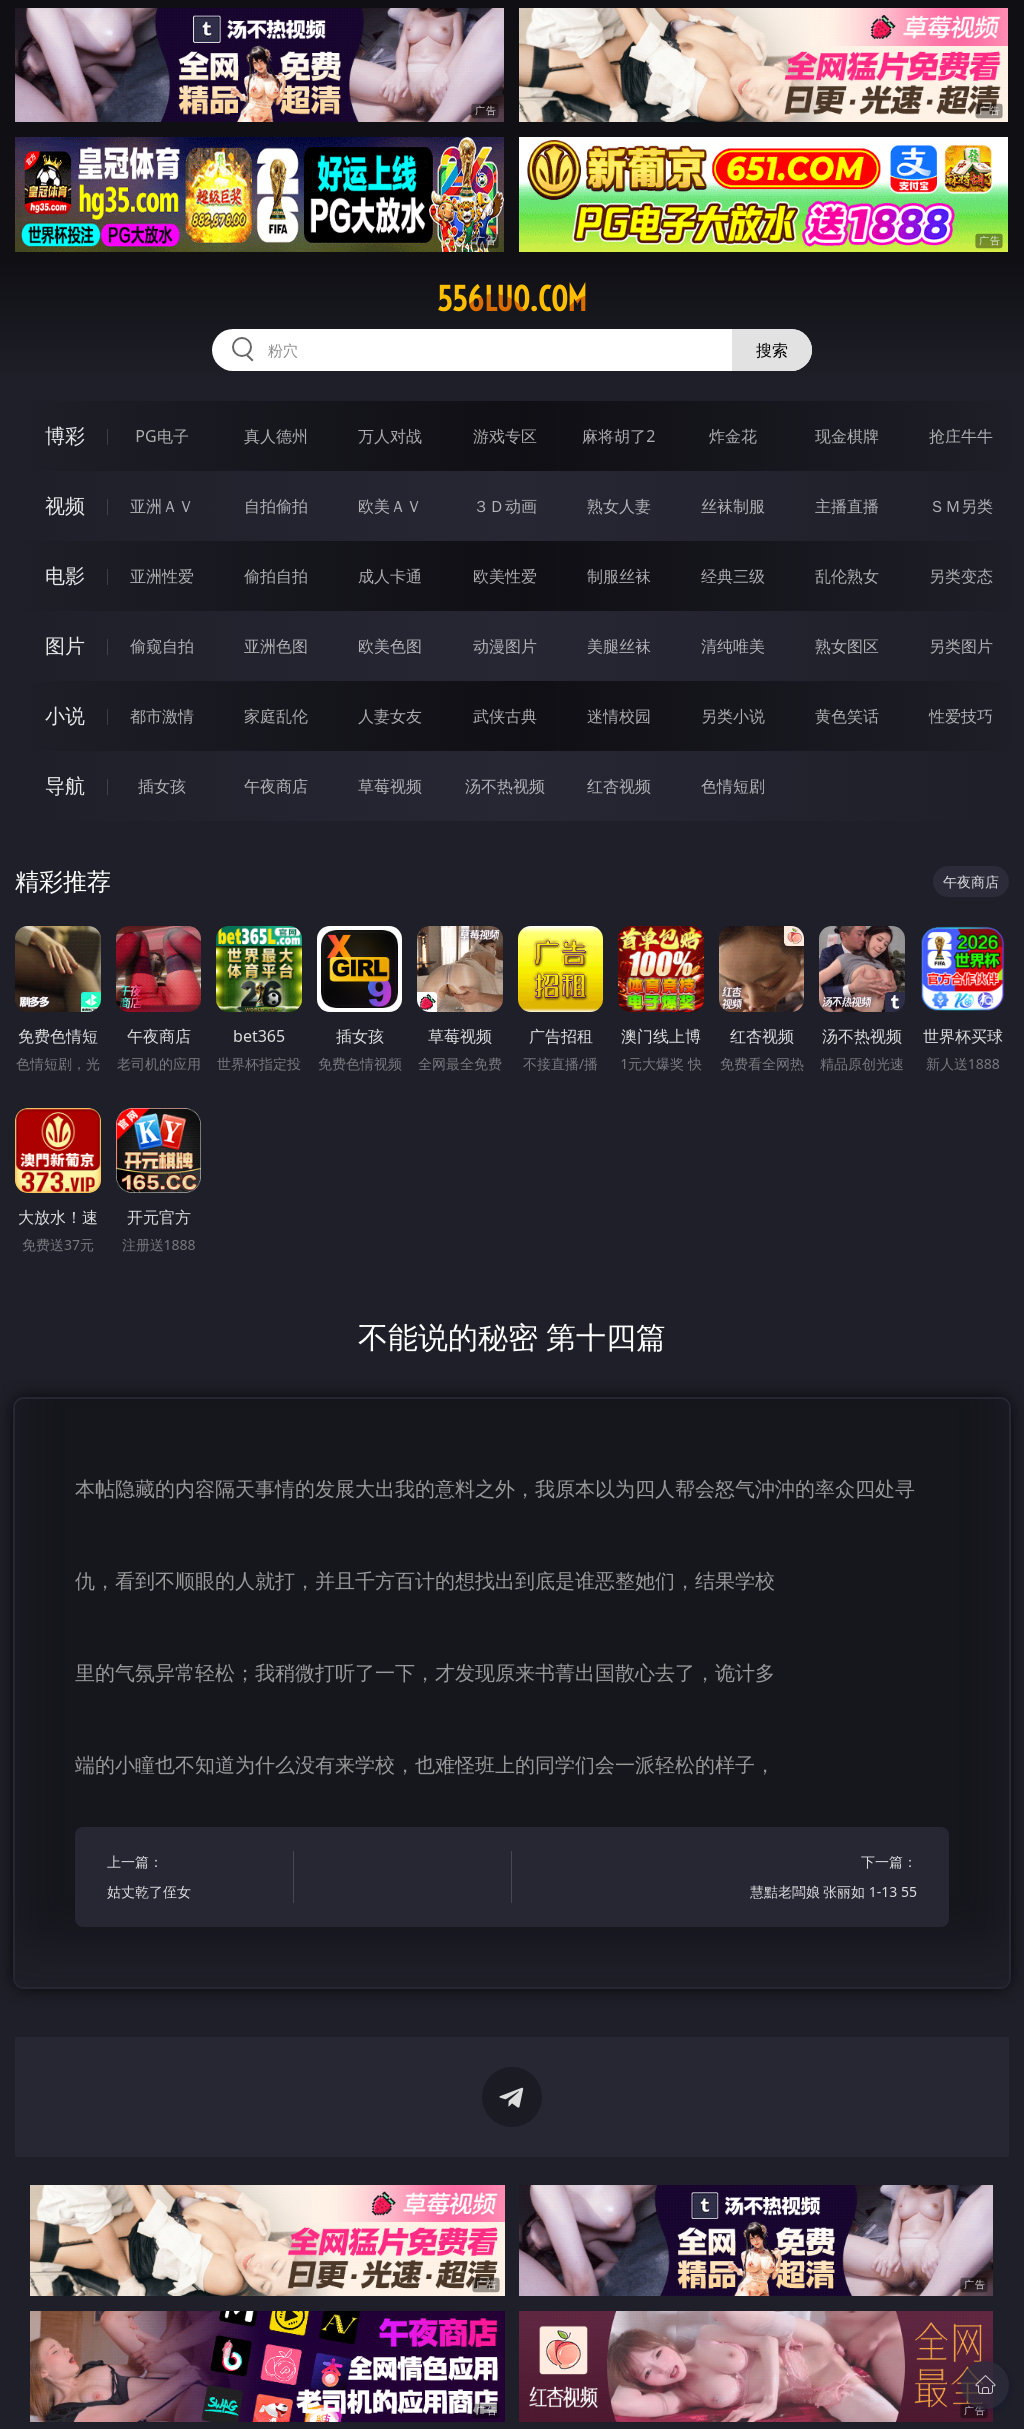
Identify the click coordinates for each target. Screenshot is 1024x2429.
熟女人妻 (619, 506)
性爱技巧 (961, 716)
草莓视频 (390, 786)
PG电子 (161, 436)
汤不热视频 (505, 786)
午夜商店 (276, 786)
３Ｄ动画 (505, 506)
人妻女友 (390, 716)
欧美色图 (390, 646)
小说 (65, 715)
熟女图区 (847, 646)
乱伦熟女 (847, 576)
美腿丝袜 (619, 646)
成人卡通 (390, 576)
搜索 (772, 350)
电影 (65, 575)
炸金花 (733, 436)
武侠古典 (505, 716)
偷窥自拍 (162, 646)
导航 (65, 785)
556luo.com (512, 299)
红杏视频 (619, 786)
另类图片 (961, 646)
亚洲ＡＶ (162, 506)
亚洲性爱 (162, 576)
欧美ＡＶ (390, 506)
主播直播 (847, 506)
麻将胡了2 (618, 436)
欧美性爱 (505, 576)
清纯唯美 (733, 646)
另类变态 (961, 576)
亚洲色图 (276, 646)
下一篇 (828, 1879)
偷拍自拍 (276, 576)
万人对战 (390, 436)
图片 (65, 645)
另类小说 (733, 716)
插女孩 (162, 786)
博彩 (65, 435)
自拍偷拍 (276, 506)
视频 (65, 505)
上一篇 (195, 1879)
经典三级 (733, 576)
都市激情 (162, 716)
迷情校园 (619, 716)
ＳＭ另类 (961, 506)
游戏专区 (505, 436)
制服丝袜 (619, 576)
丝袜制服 (733, 506)
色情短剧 (733, 786)
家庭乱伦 (276, 716)
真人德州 (276, 436)
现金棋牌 (847, 436)
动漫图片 (505, 646)
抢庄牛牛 (961, 436)
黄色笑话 (847, 716)
